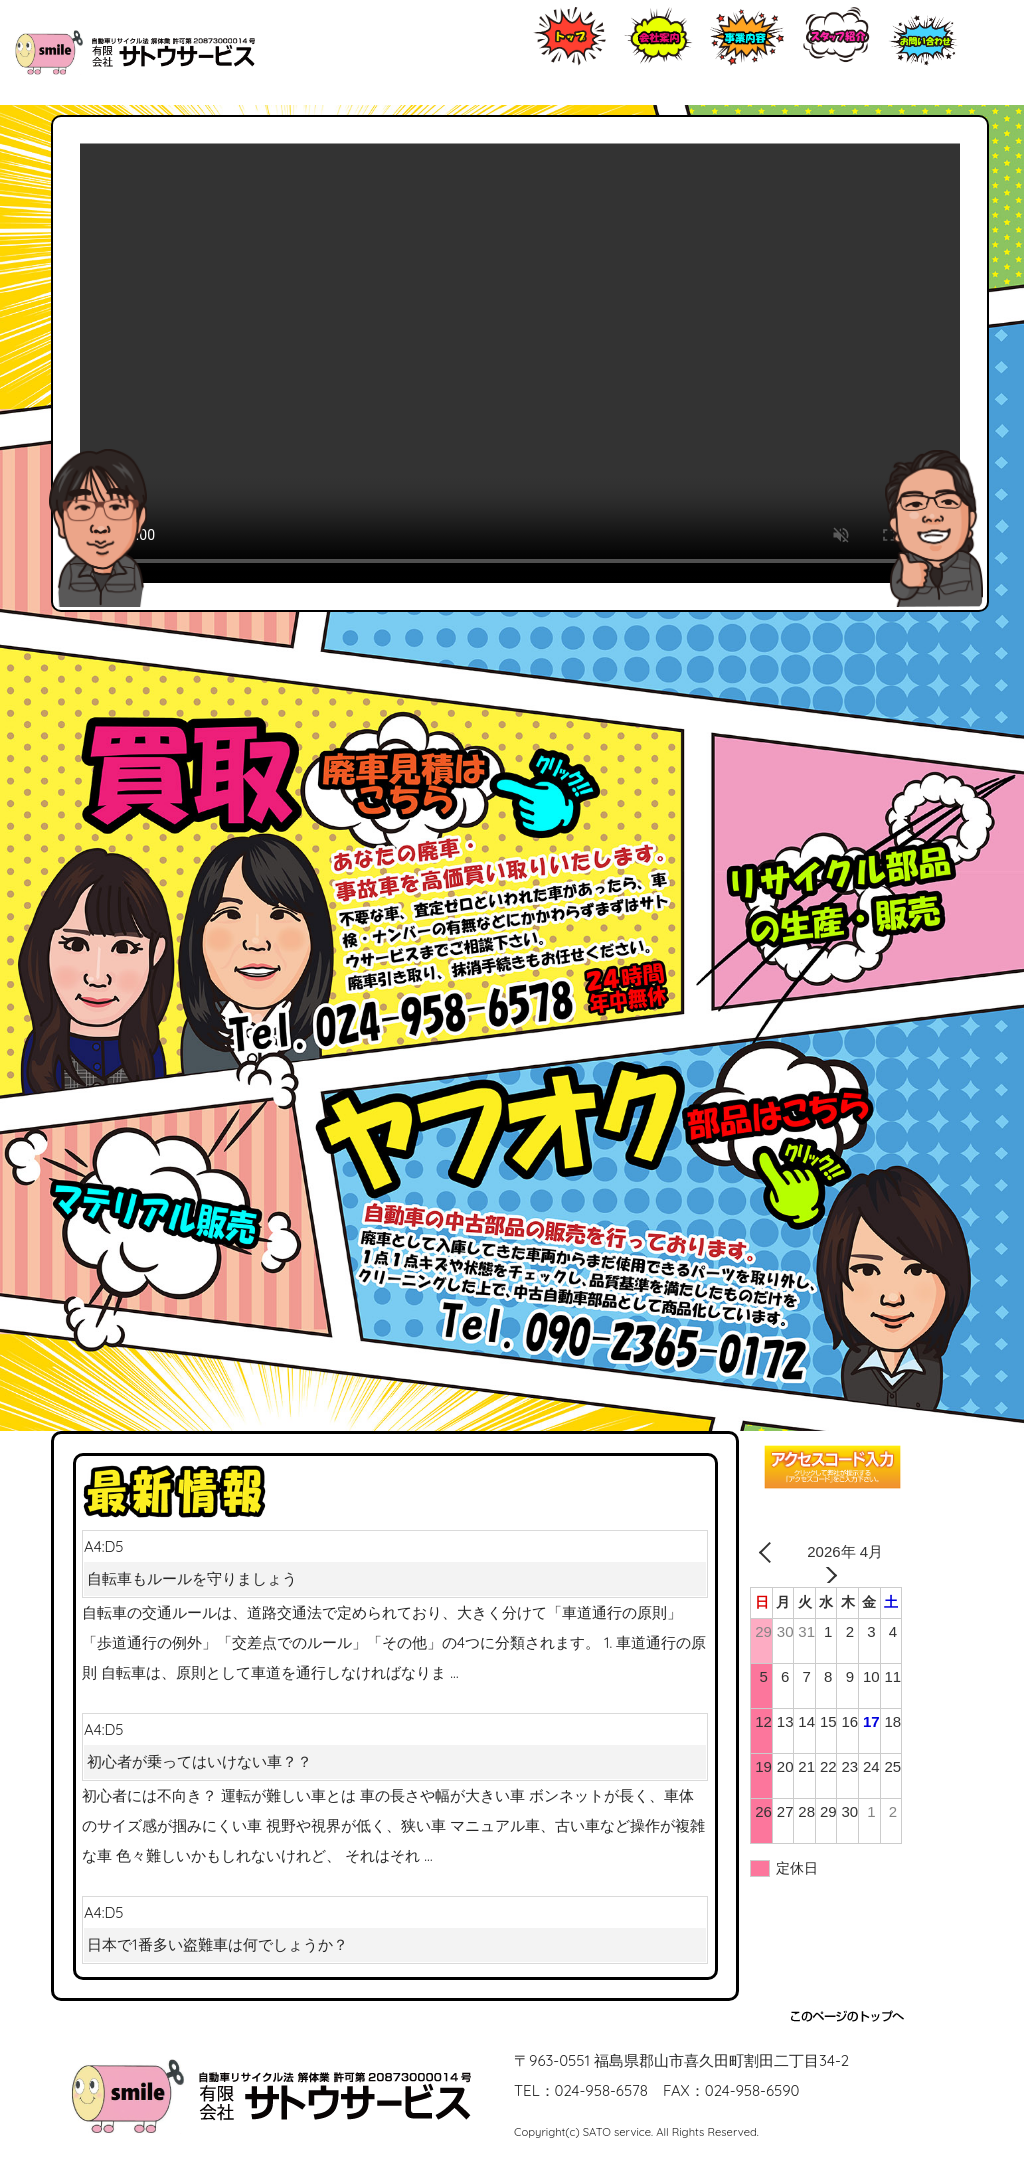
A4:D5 (395, 1566)
